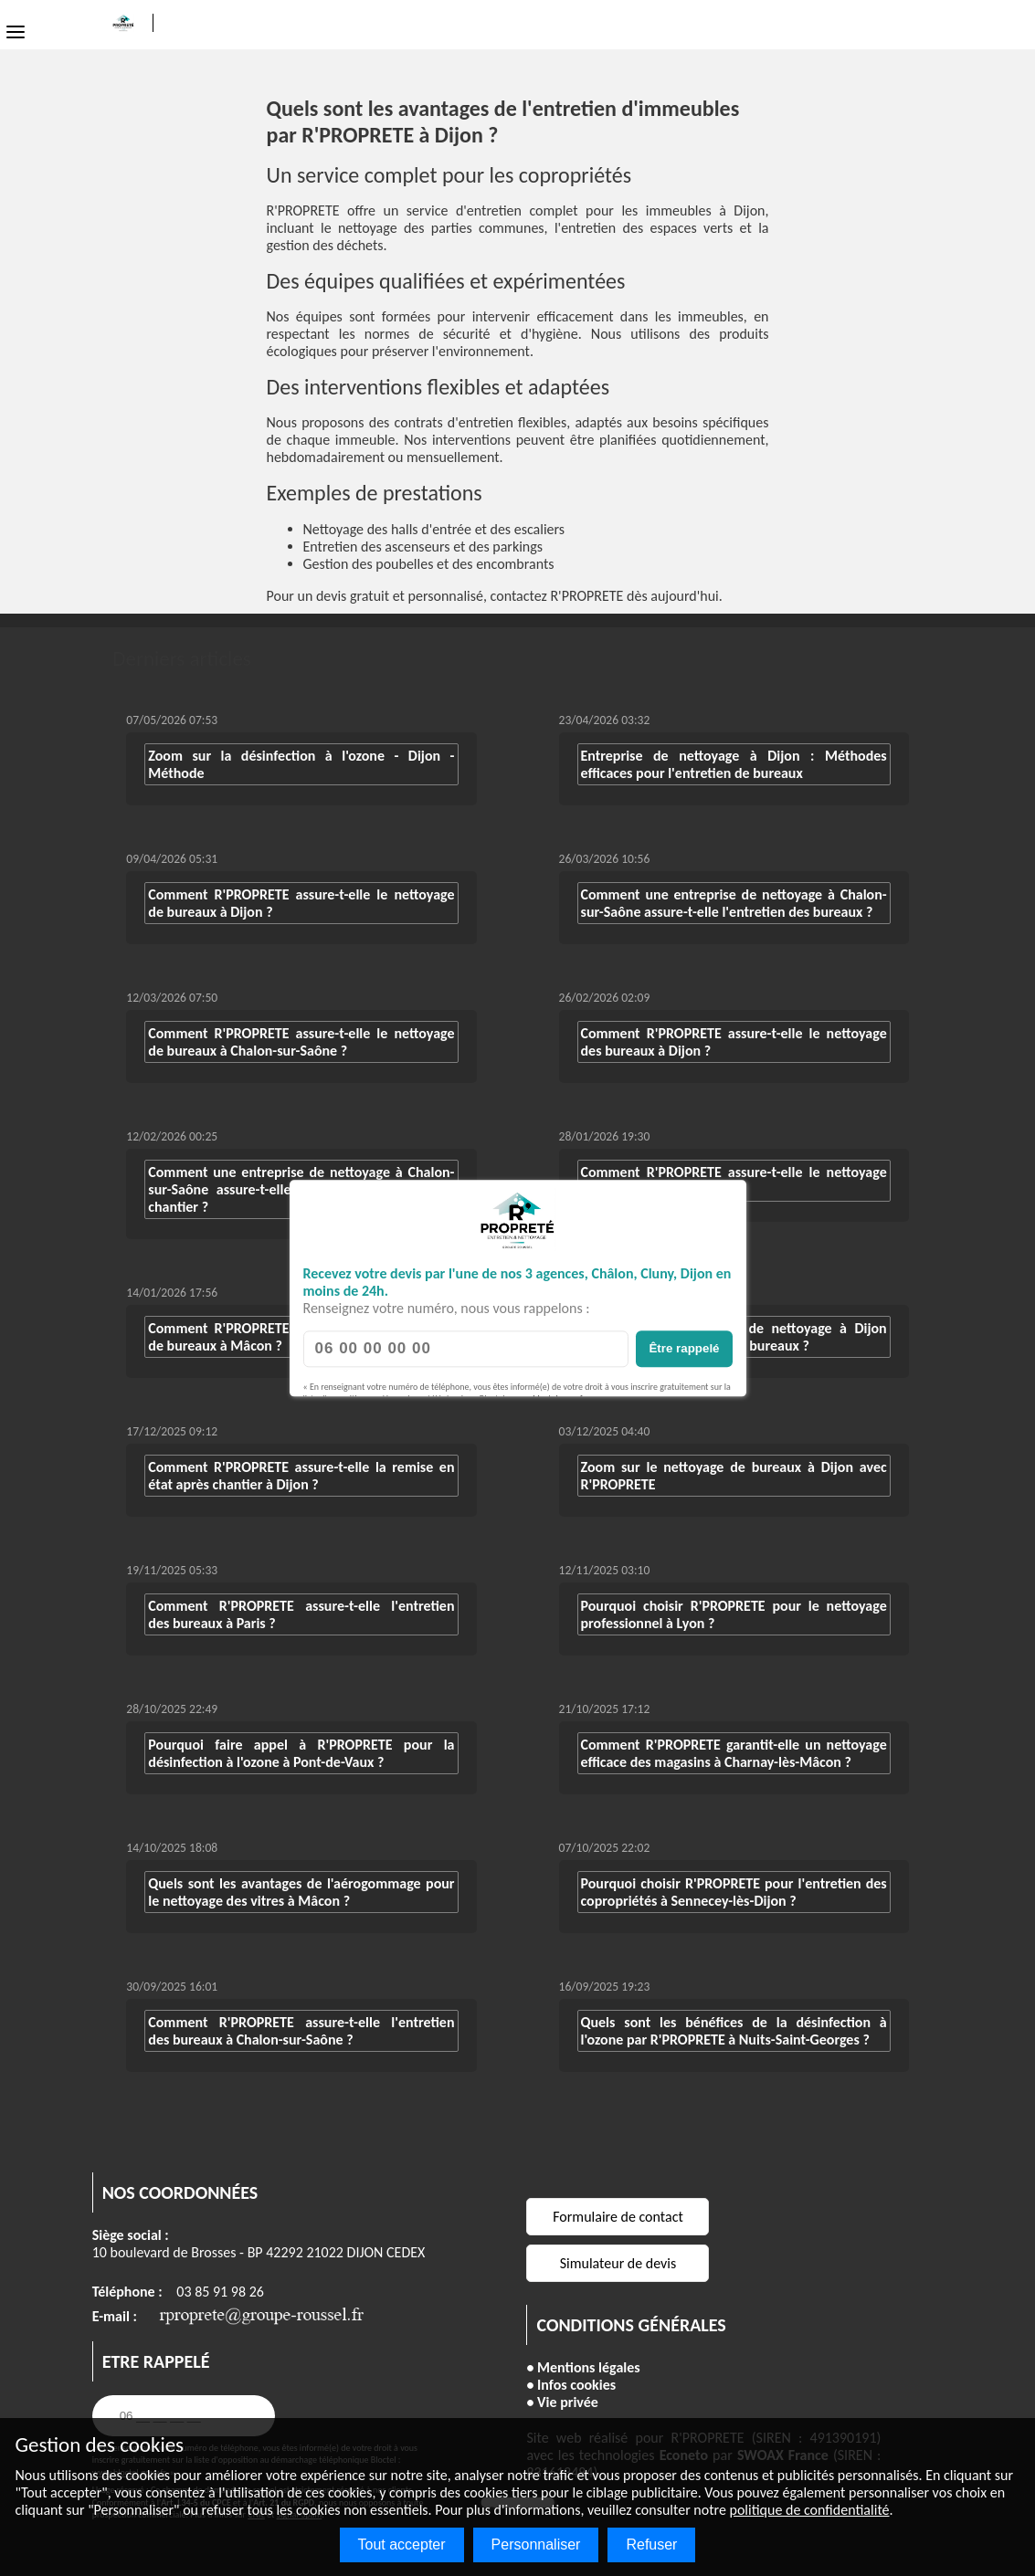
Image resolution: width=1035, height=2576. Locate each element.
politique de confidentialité (810, 2509)
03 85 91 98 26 (220, 2291)
